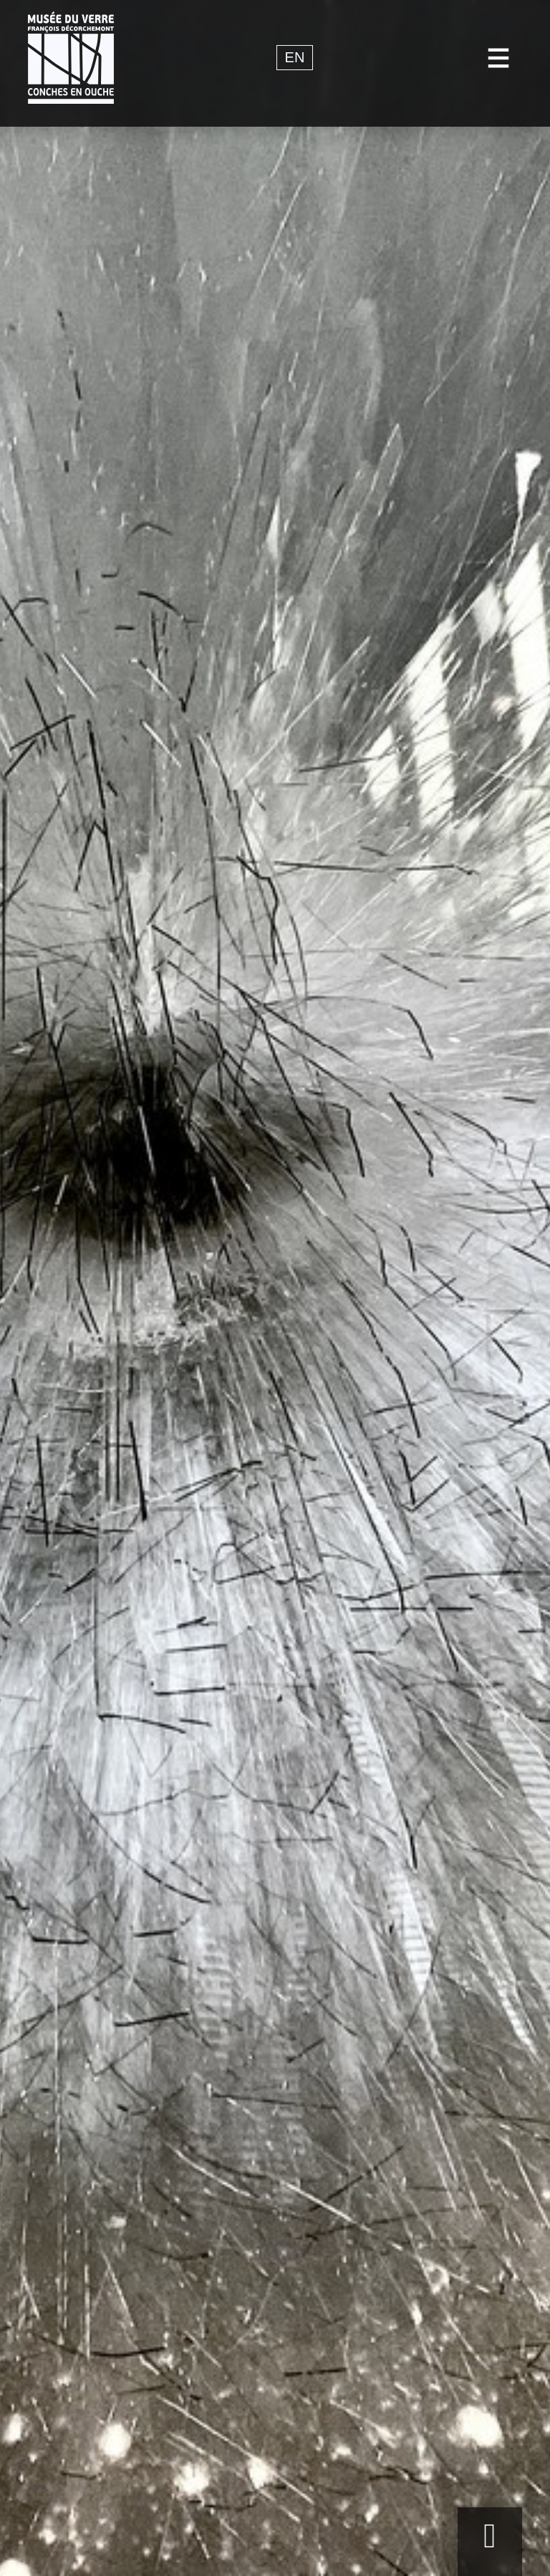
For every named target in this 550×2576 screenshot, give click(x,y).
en (295, 58)
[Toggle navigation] (499, 57)
